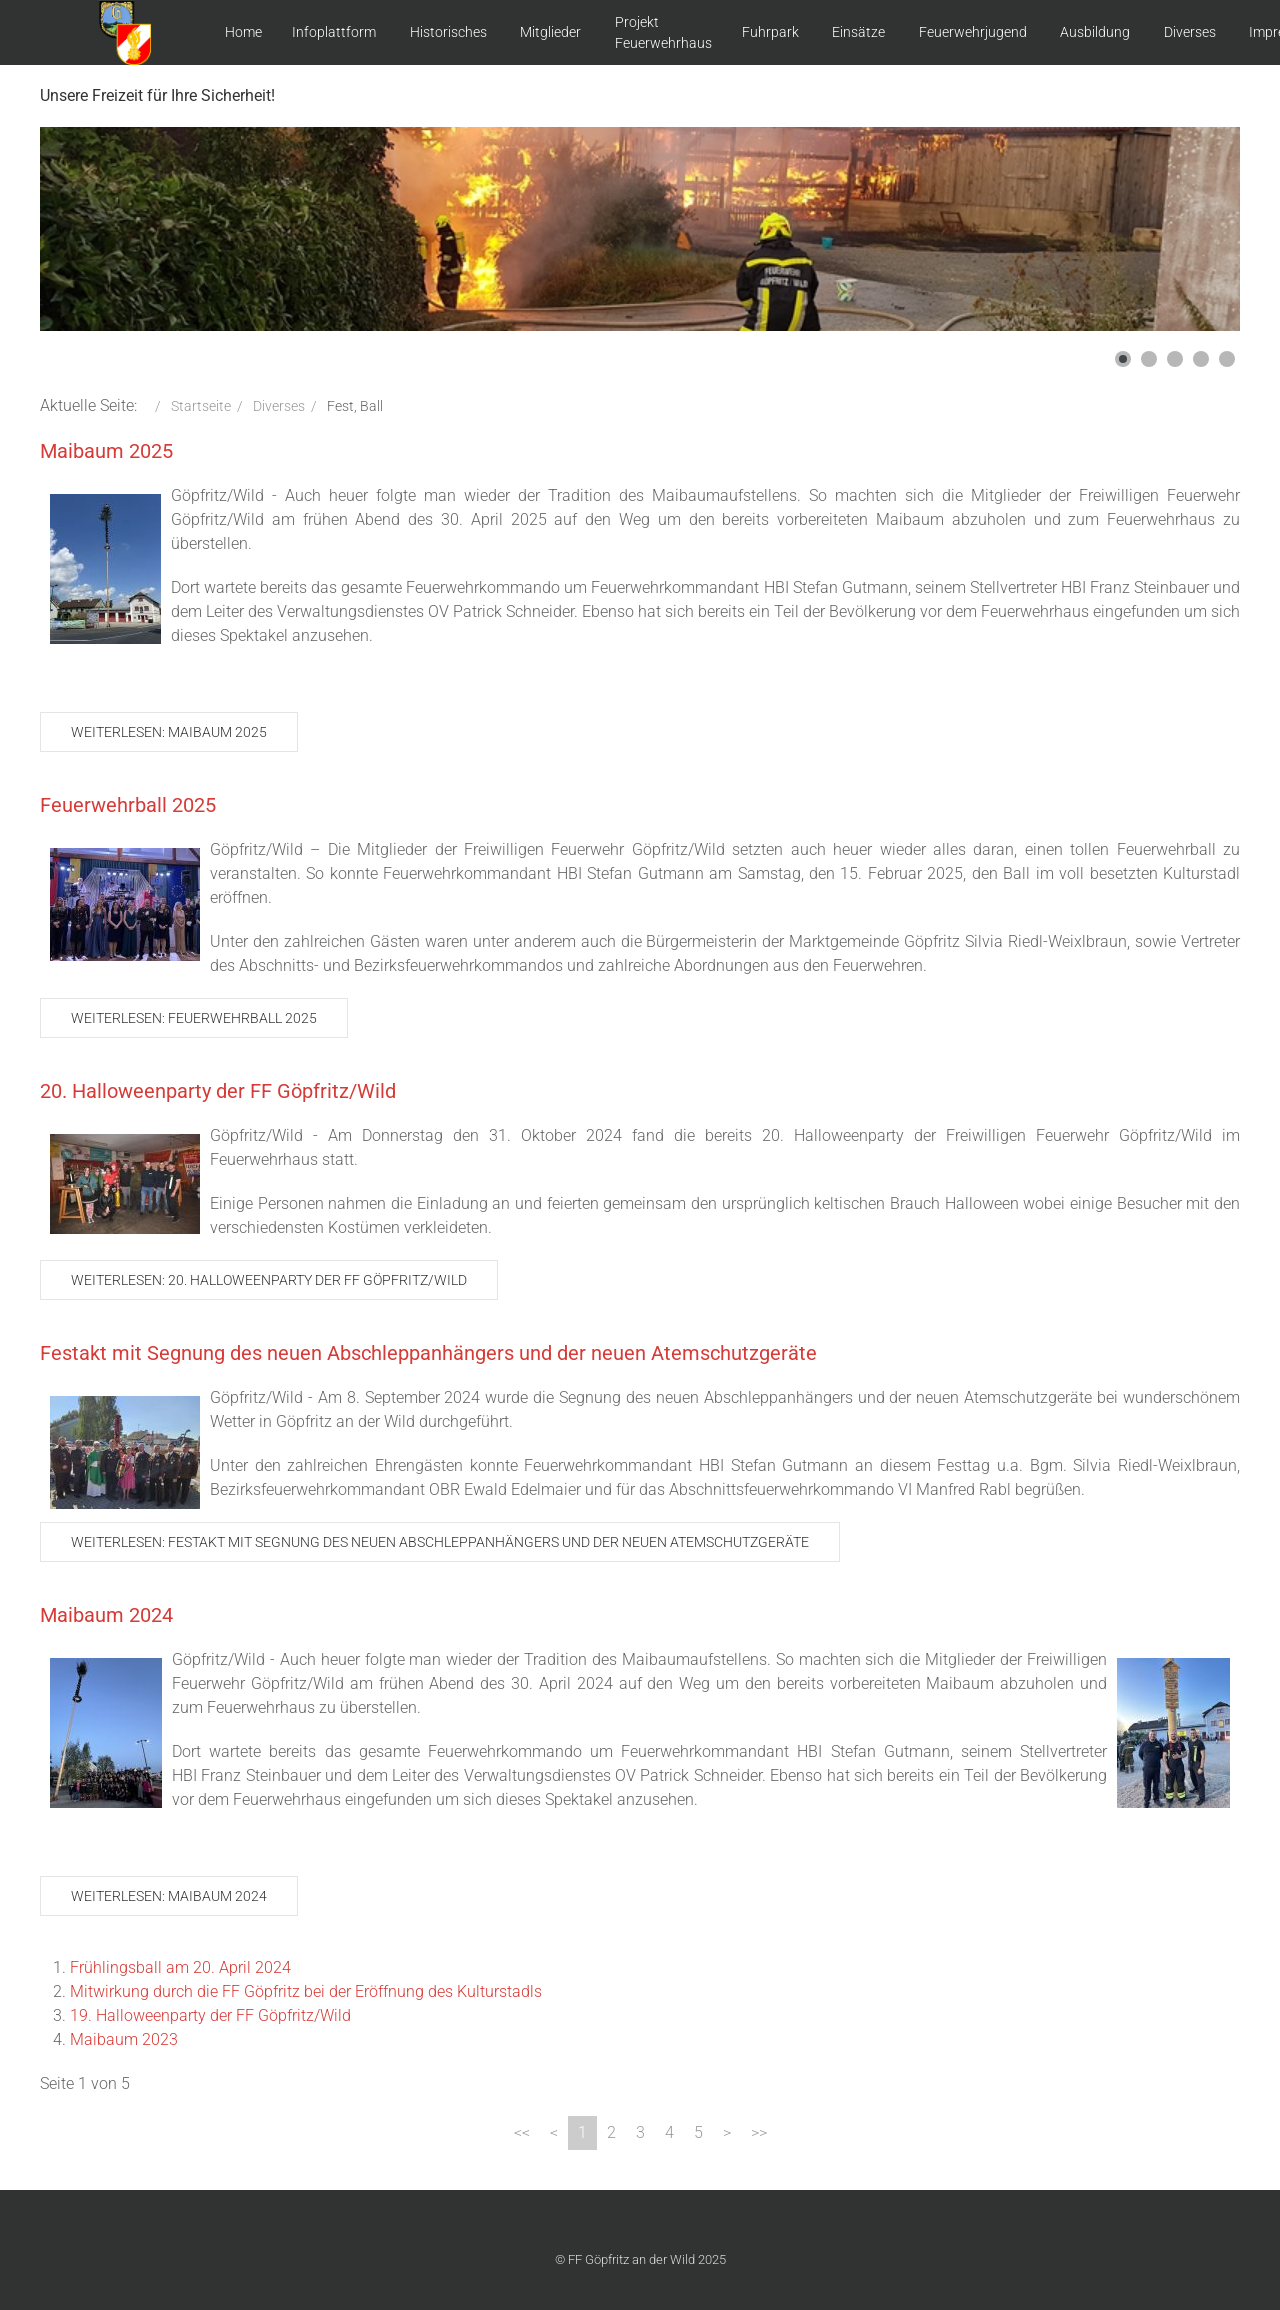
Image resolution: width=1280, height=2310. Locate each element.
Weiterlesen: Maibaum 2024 (169, 1896)
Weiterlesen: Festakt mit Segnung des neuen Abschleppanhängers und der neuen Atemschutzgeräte (440, 1542)
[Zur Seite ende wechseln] (759, 2133)
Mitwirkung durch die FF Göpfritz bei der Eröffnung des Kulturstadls (306, 1991)
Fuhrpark (770, 32)
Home (243, 32)
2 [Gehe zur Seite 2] (611, 2132)
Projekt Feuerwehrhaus (663, 32)
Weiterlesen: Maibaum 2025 (169, 732)
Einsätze (858, 32)
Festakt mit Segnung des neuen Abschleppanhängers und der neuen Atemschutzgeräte (428, 1353)
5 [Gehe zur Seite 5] (698, 2132)
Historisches (448, 32)
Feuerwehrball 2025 (128, 805)
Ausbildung (1095, 32)
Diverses (1190, 32)
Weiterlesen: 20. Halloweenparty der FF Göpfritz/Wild (269, 1280)
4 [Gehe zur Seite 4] (669, 2132)
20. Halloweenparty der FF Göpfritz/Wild (218, 1091)
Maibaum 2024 (106, 1615)
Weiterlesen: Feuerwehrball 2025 (194, 1018)
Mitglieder (550, 32)
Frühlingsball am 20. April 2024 (180, 1967)
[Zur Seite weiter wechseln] (727, 2133)
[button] (1123, 359)
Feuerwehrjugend (973, 32)
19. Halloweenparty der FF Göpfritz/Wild (210, 2015)
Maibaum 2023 (124, 2039)
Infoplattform (334, 32)
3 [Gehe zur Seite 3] (640, 2132)
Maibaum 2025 (106, 451)
